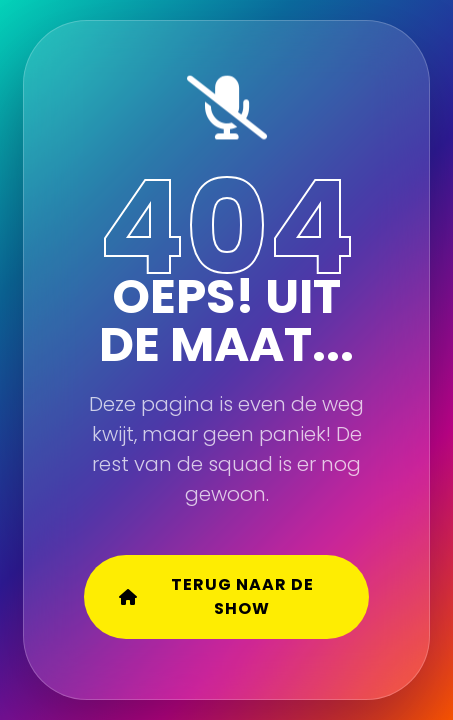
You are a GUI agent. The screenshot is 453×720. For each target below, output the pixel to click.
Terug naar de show (216, 596)
